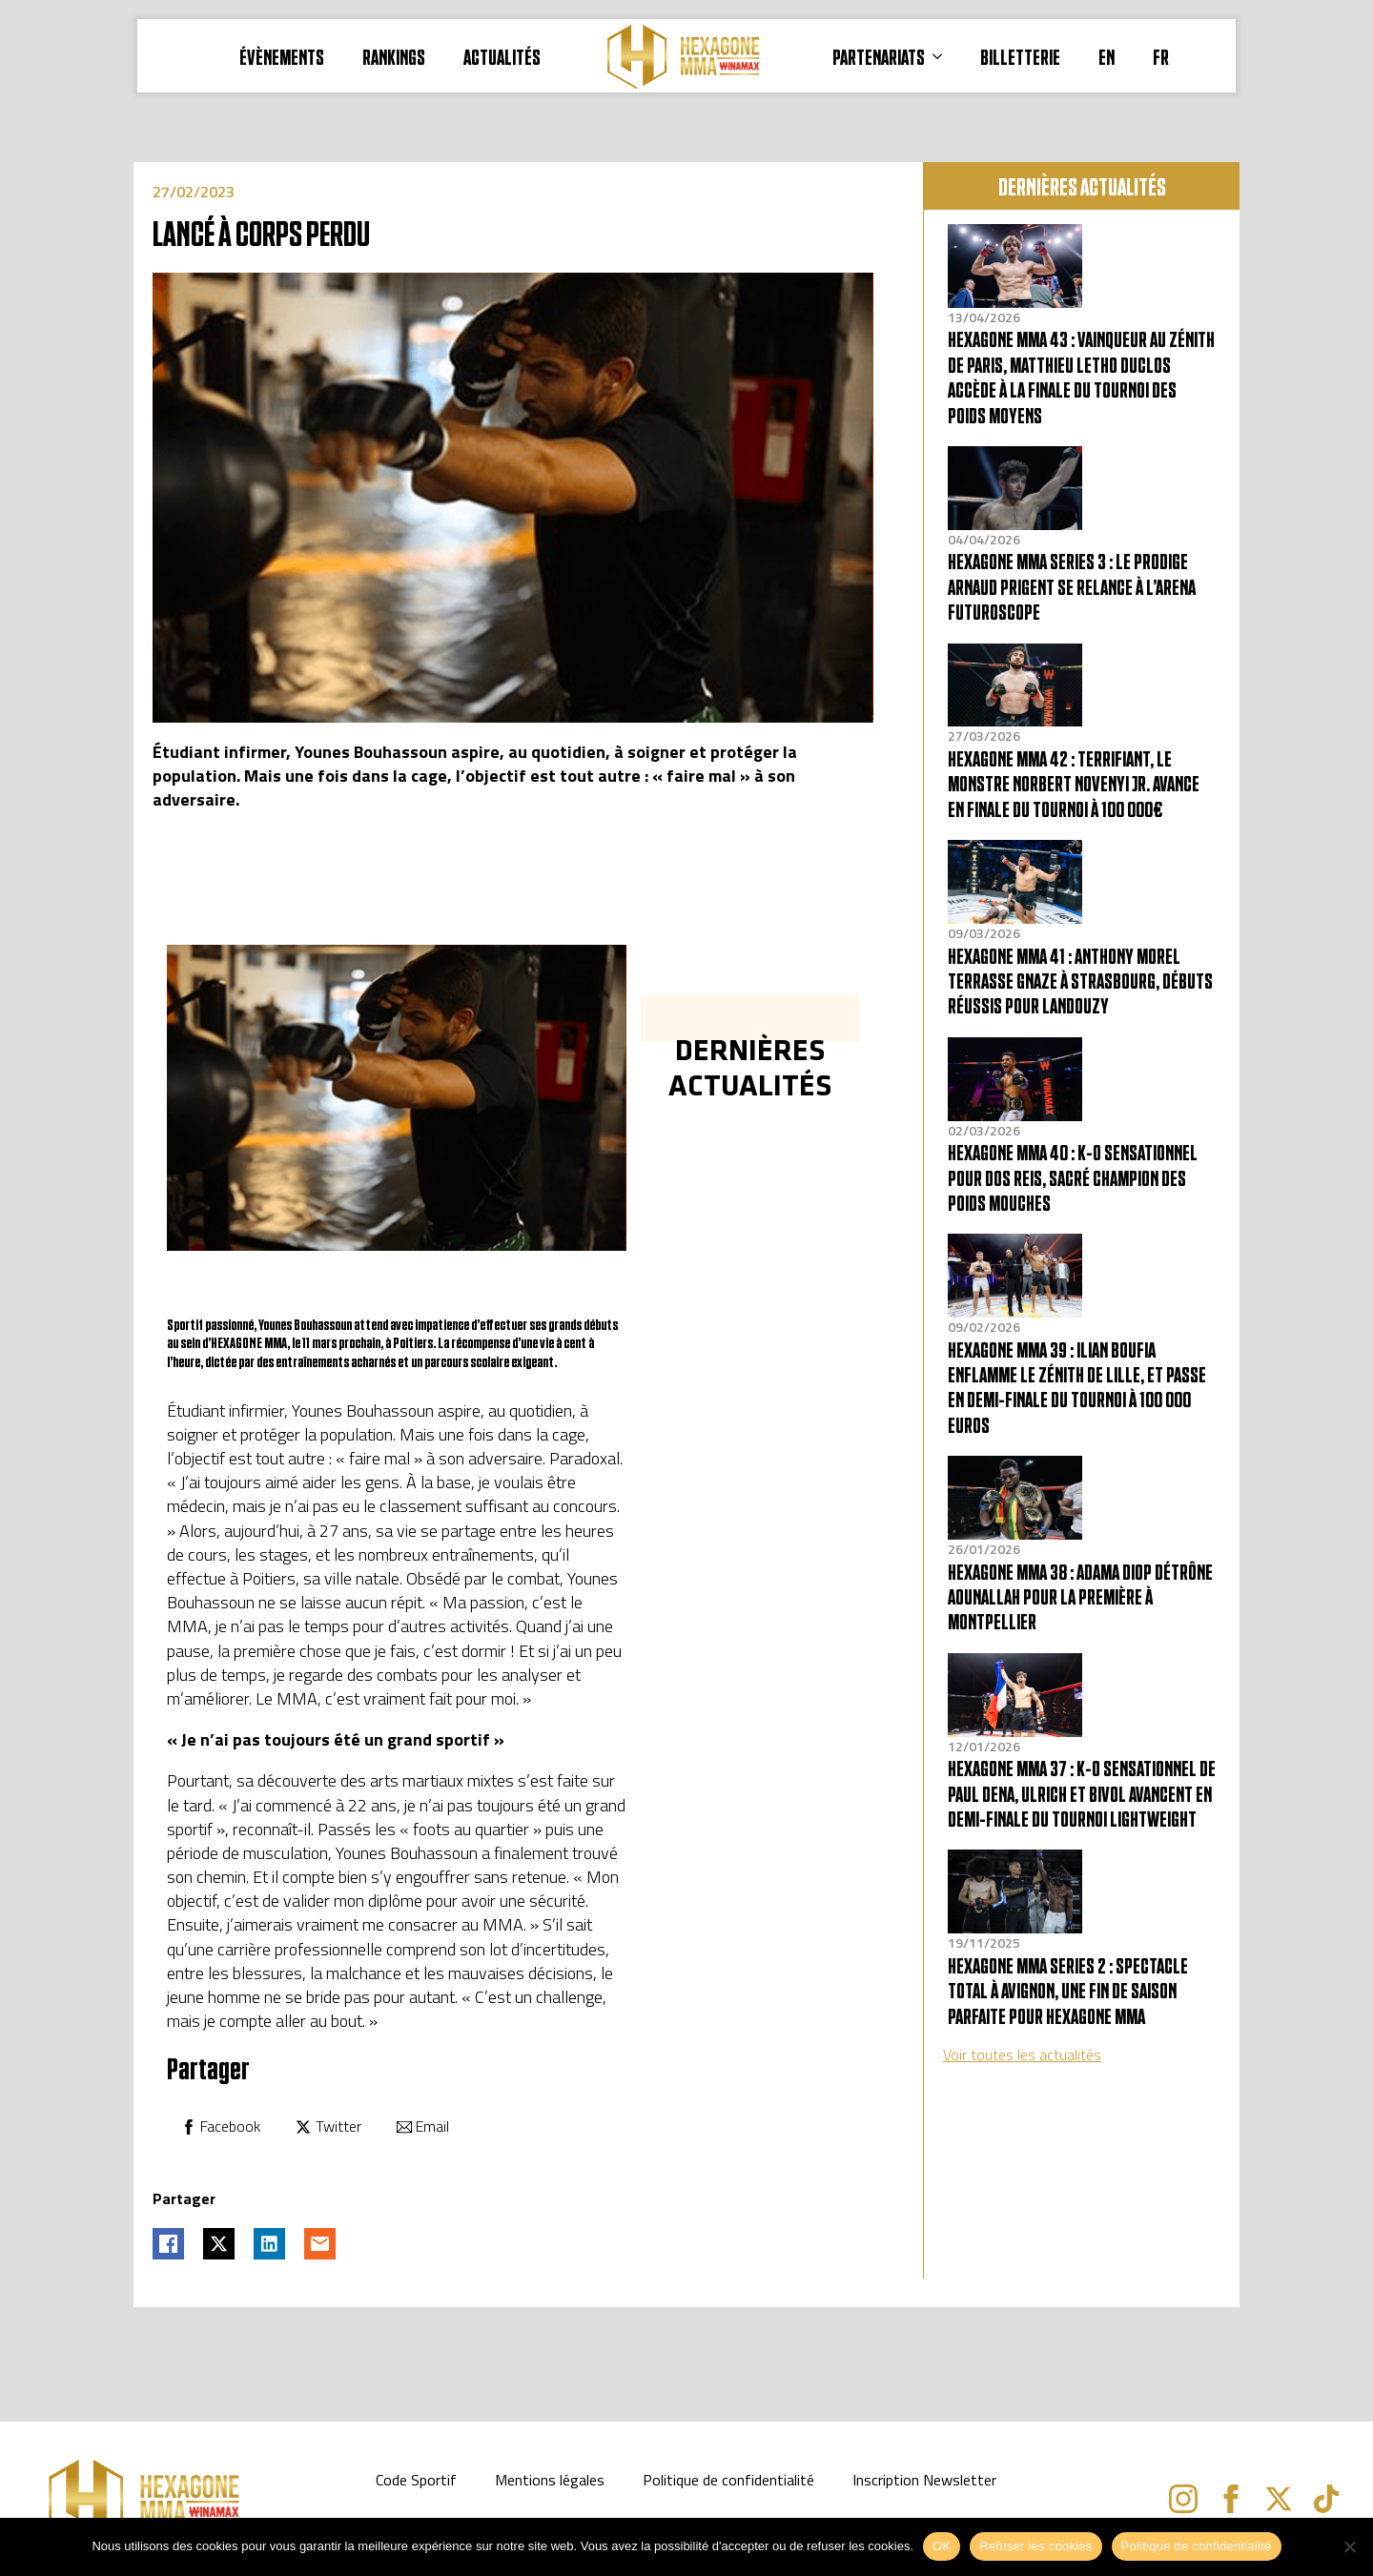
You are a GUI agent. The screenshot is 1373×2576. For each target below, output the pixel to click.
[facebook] (1231, 2499)
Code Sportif (416, 2479)
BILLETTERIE (1020, 56)
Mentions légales (550, 2479)
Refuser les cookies (1035, 2546)
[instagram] (1183, 2499)
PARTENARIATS (878, 56)
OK (941, 2546)
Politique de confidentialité (728, 2479)
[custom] (1326, 2499)
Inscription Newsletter (924, 2479)
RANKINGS (393, 56)
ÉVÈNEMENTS (281, 56)
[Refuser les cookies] (1349, 2546)
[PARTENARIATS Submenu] (943, 56)
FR (1161, 56)
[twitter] (1278, 2499)
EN (1106, 56)
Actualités (502, 56)
